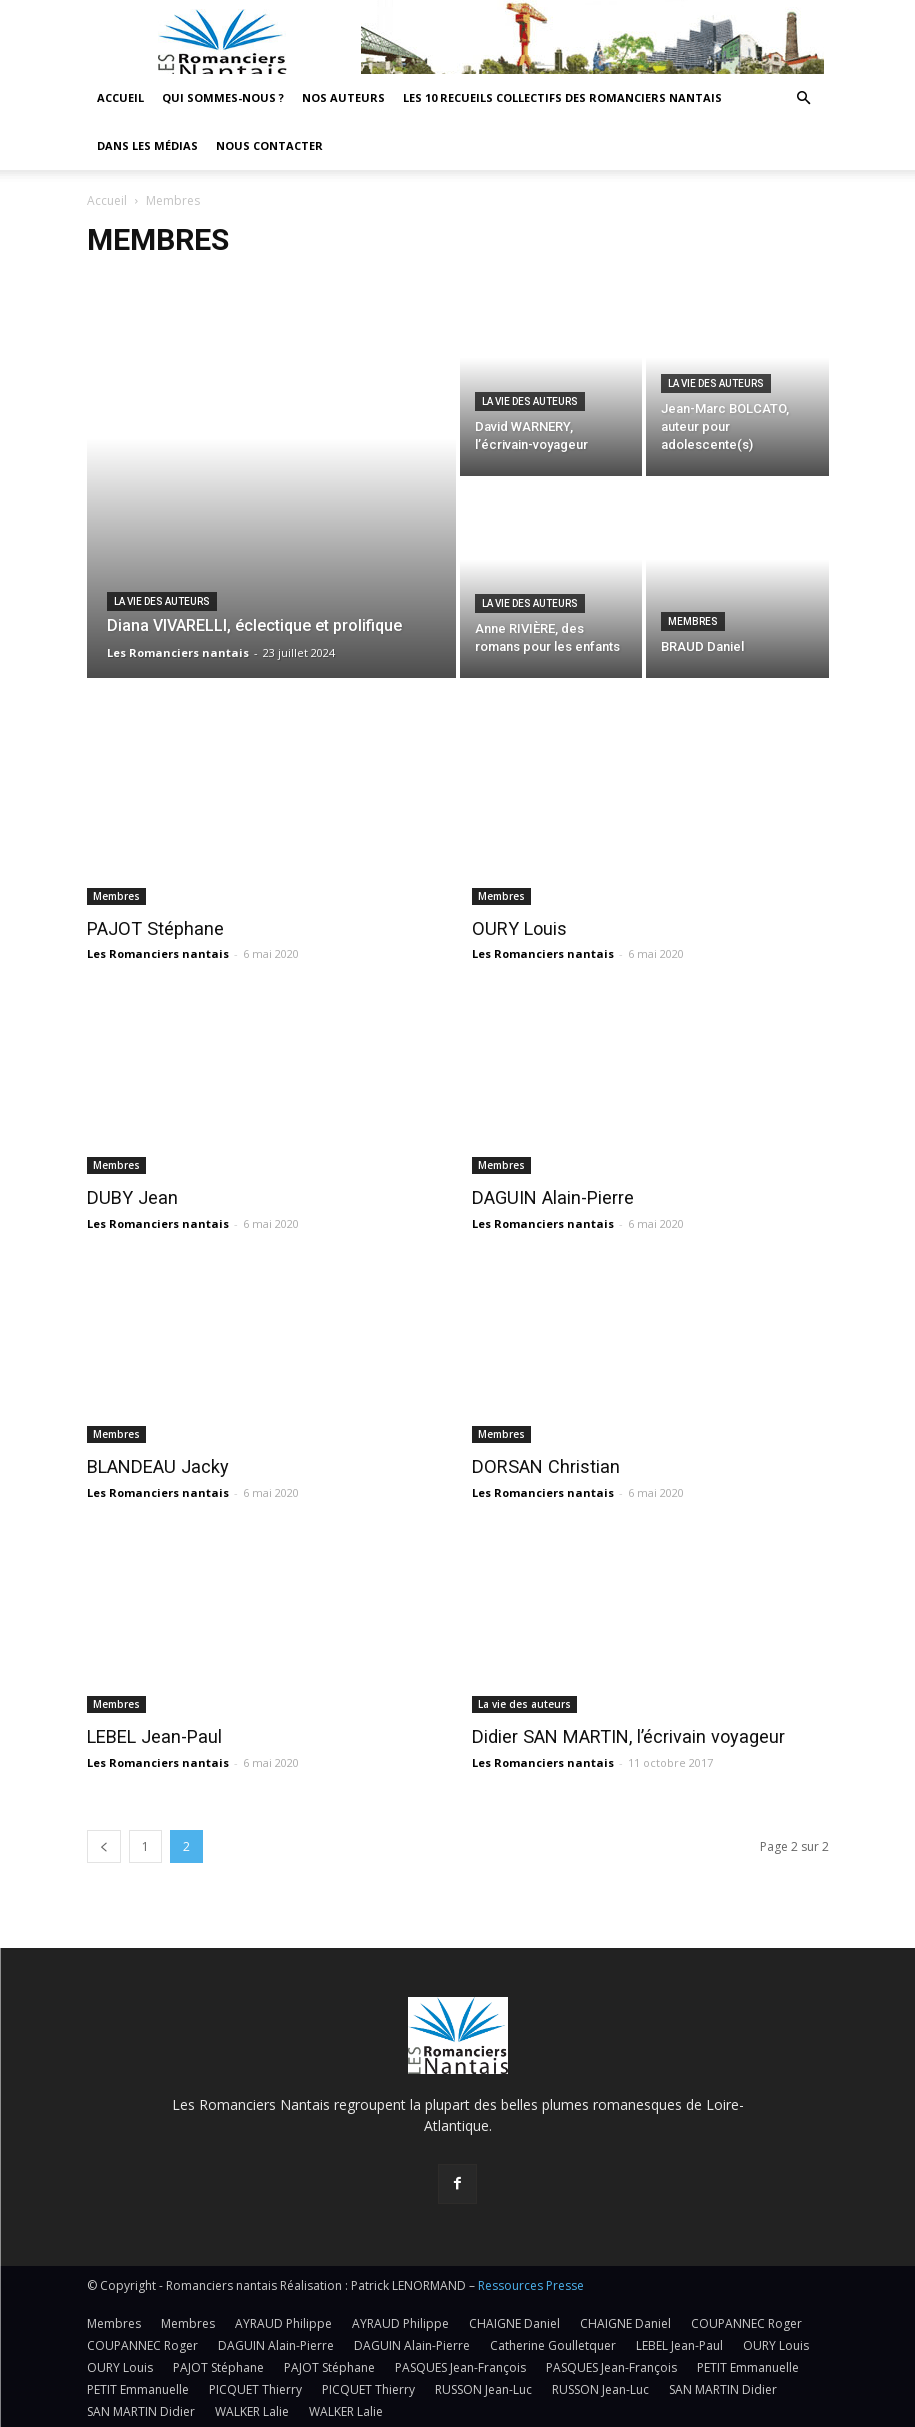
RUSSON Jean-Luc (483, 2386)
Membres (693, 621)
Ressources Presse (531, 2282)
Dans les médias (147, 145)
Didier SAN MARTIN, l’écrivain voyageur (616, 1734)
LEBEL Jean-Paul (149, 1734)
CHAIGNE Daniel (514, 2320)
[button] (804, 98)
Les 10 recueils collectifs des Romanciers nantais (562, 97)
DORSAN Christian (540, 1466)
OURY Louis (516, 929)
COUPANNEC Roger (746, 2320)
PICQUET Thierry (255, 2386)
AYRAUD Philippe (283, 2320)
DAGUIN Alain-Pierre (548, 1197)
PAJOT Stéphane (150, 929)
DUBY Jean (128, 1197)
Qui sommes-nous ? (223, 97)
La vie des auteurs (162, 601)
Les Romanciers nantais (158, 953)
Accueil (120, 97)
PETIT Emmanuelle (748, 2364)
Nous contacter (269, 145)
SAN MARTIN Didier (723, 2386)
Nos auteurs (343, 97)
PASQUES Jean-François (460, 2364)
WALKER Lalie (252, 2408)
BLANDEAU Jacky (152, 1466)
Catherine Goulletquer (553, 2342)
